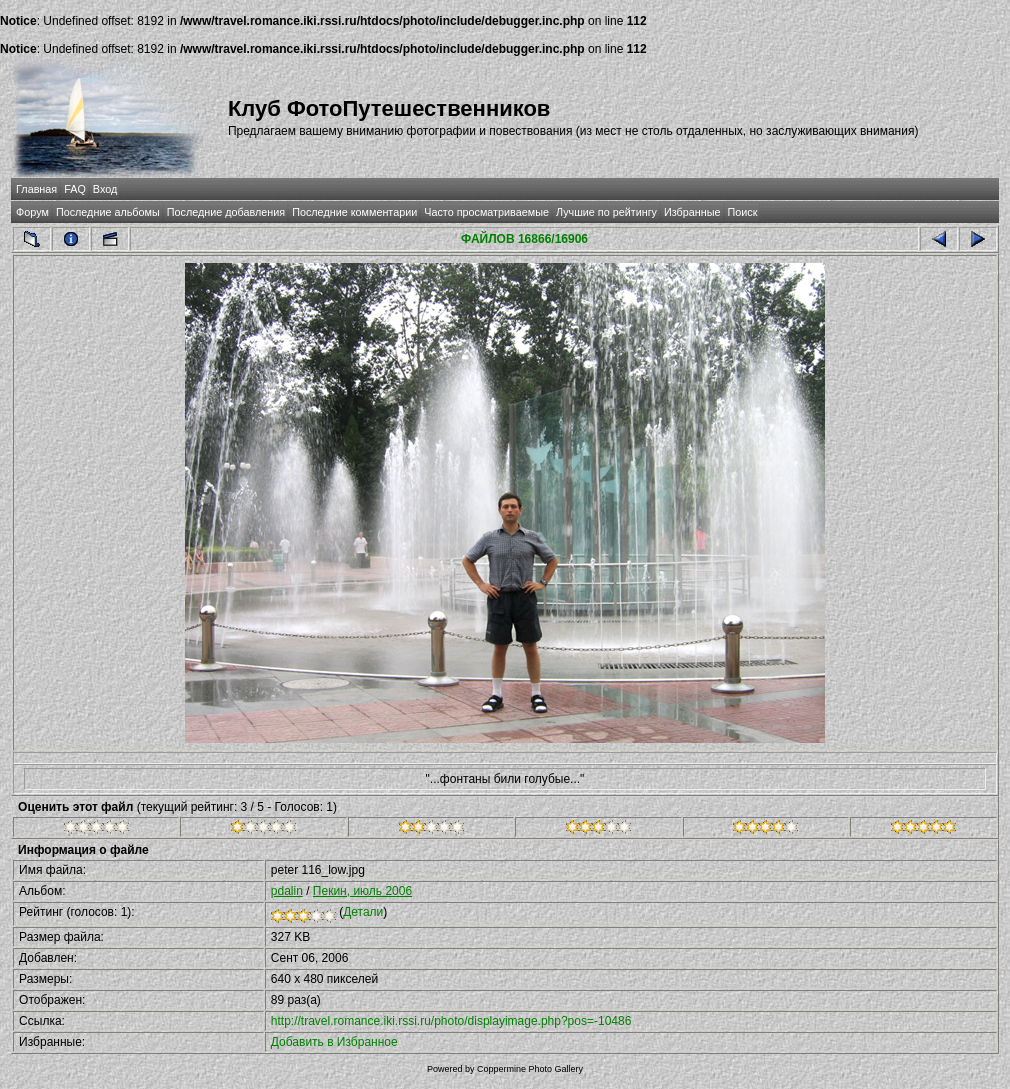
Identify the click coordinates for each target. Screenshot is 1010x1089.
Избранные (692, 212)
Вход (105, 189)
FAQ (75, 189)
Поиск (743, 212)
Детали (363, 912)
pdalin (287, 891)
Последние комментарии (354, 212)
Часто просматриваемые (486, 212)
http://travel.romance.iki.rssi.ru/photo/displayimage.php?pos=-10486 (451, 1021)
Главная (36, 189)
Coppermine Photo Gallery (530, 1069)
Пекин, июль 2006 (362, 891)
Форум (32, 212)
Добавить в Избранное (334, 1042)
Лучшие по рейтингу (606, 212)
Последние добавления (226, 212)
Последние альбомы (108, 212)
